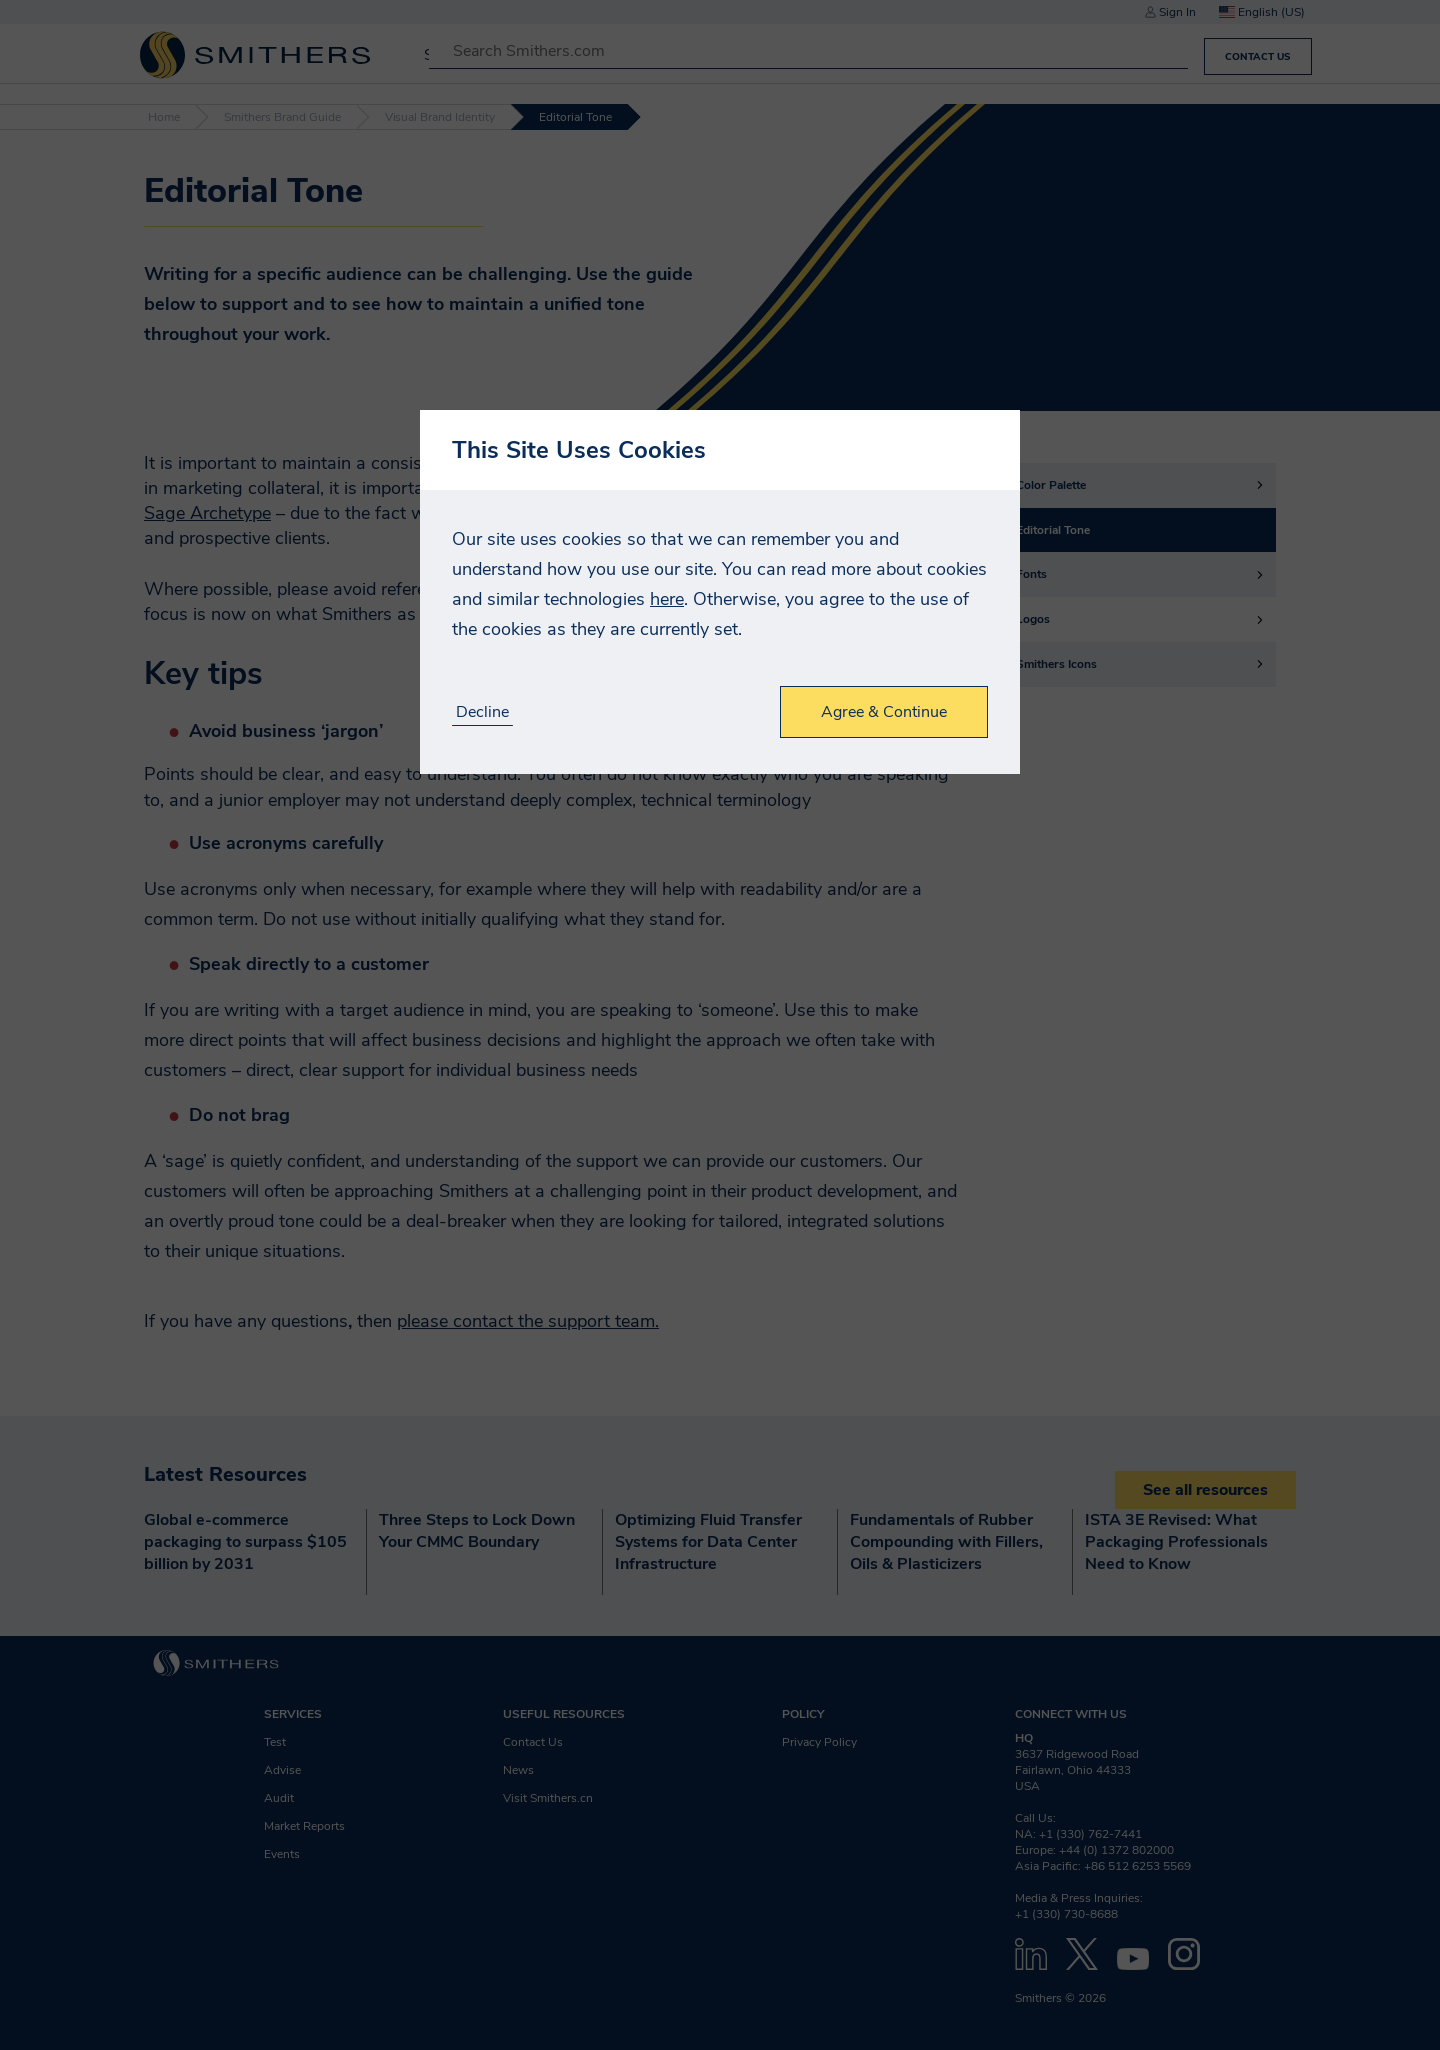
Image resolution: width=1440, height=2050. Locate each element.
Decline (482, 712)
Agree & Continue (884, 712)
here (667, 599)
